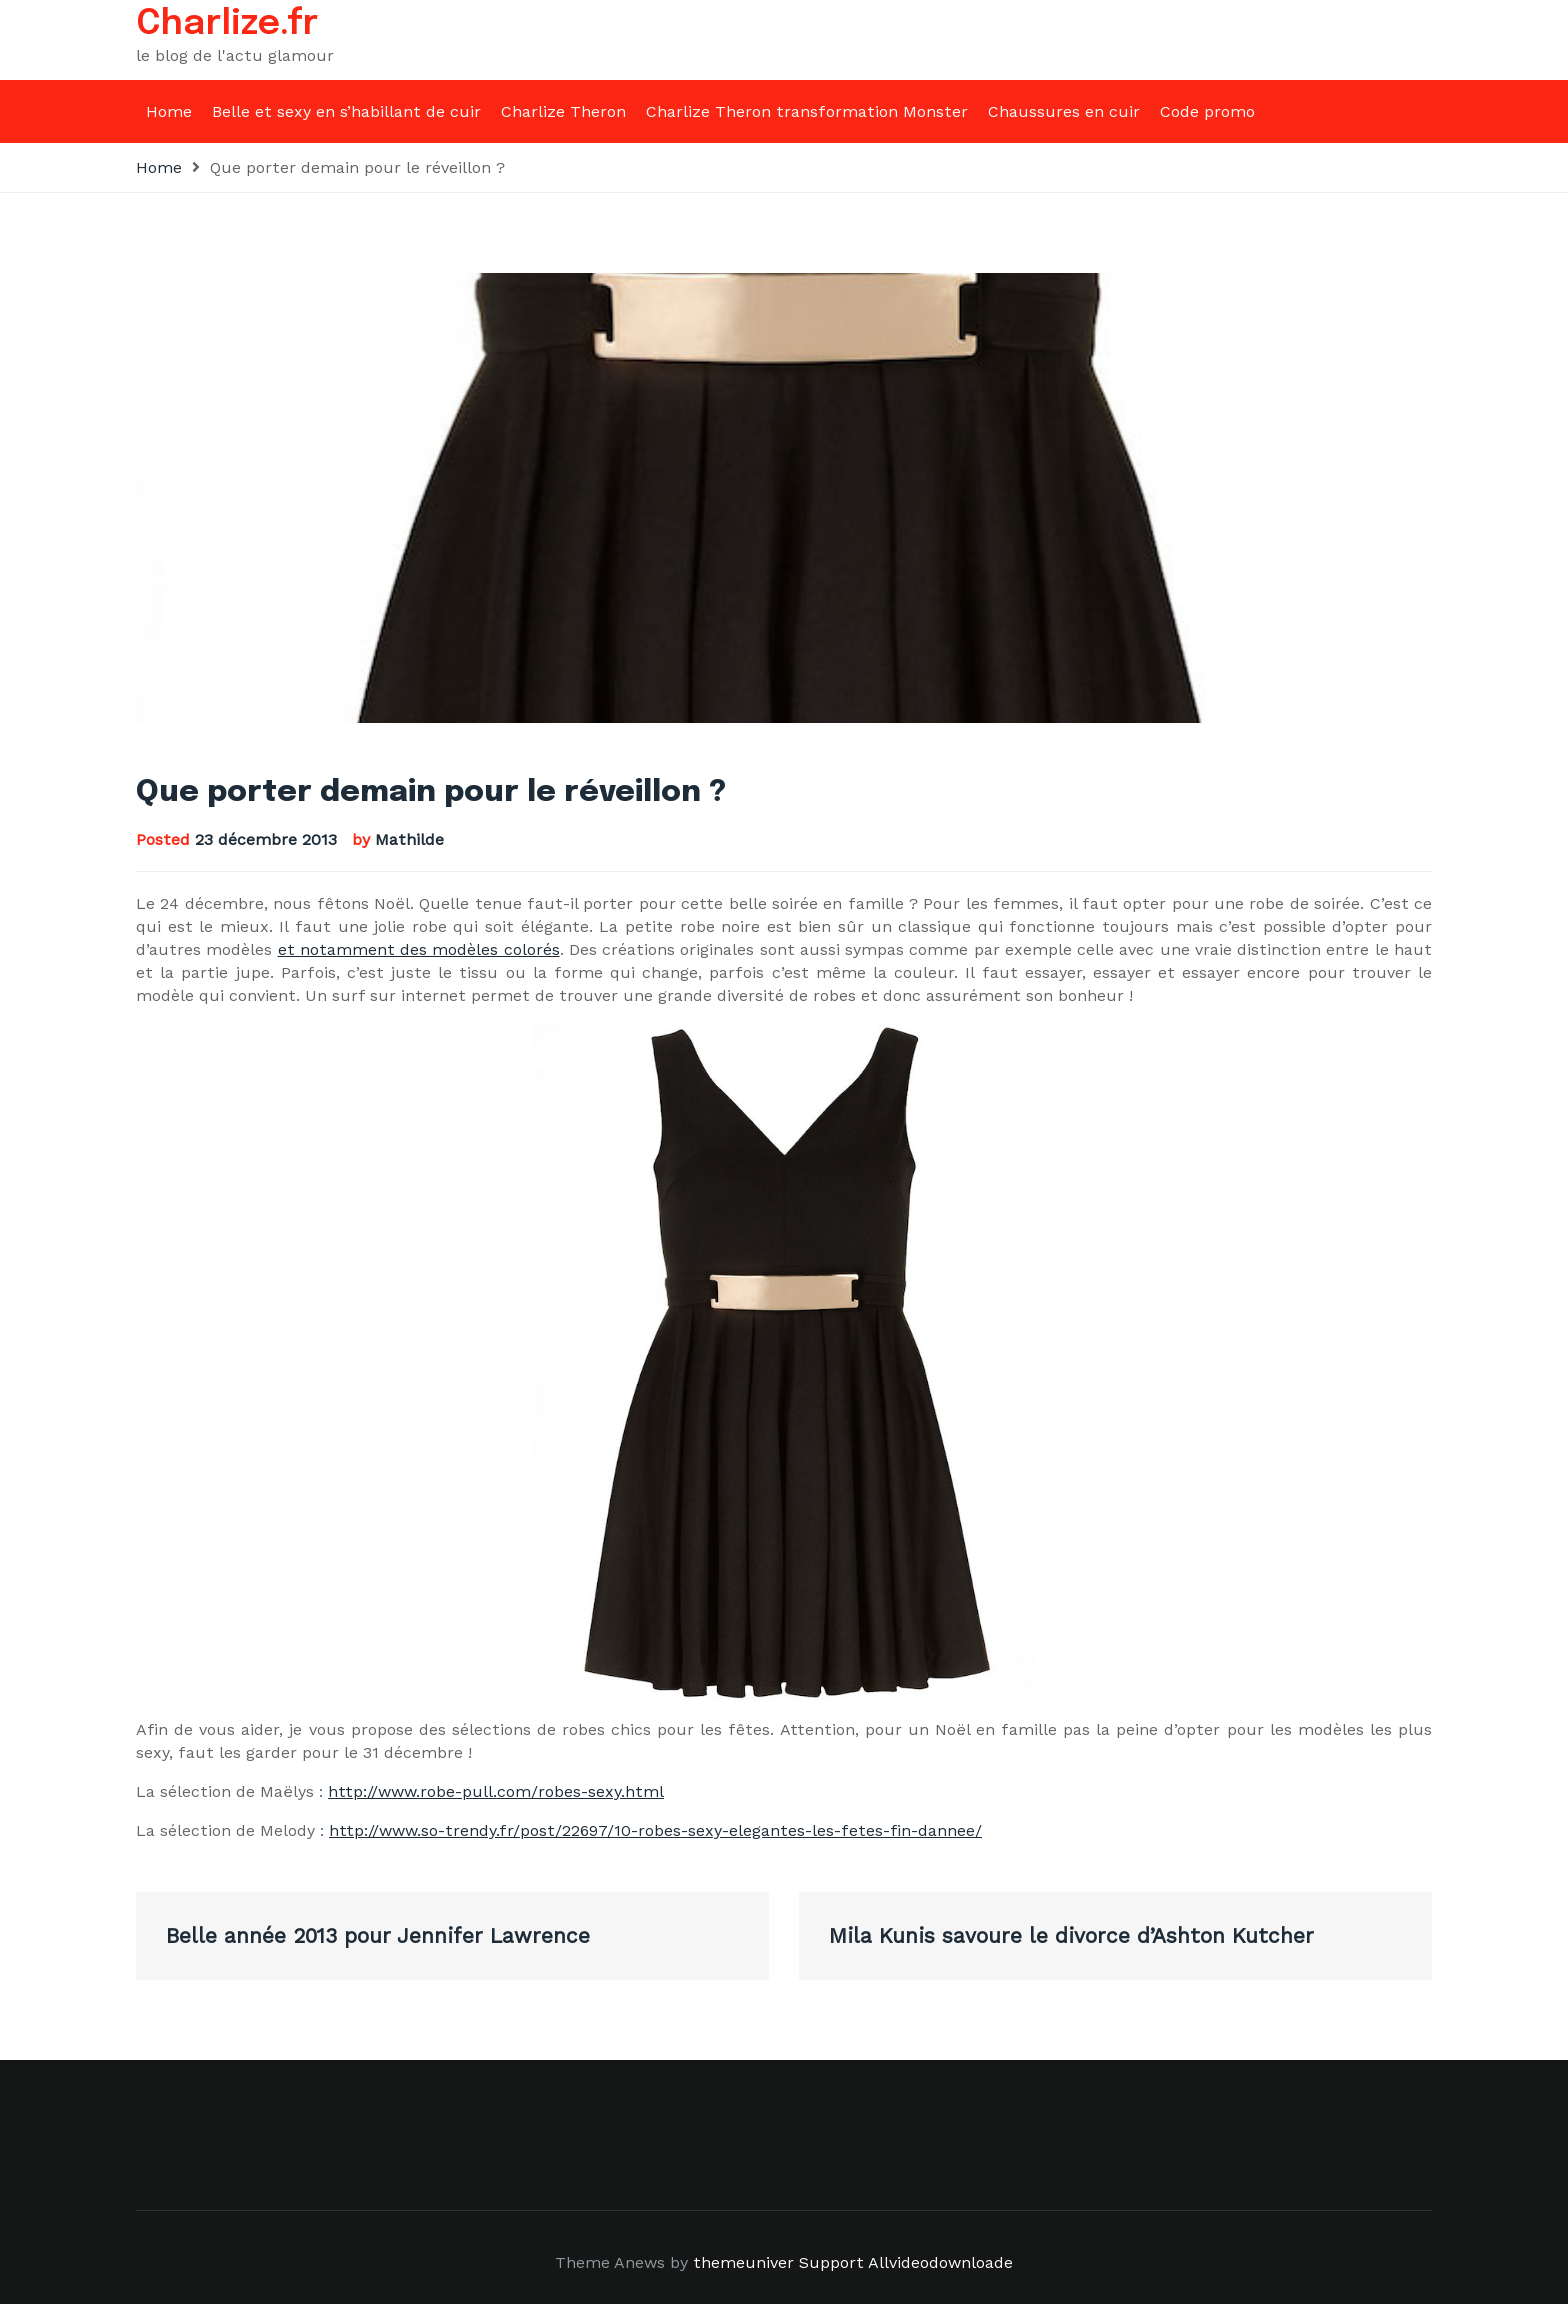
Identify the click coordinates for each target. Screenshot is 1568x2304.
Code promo (1207, 111)
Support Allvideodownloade (906, 2262)
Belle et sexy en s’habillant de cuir (346, 111)
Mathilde (409, 839)
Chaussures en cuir (1064, 111)
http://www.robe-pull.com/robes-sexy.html (496, 1791)
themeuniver (743, 2262)
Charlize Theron (563, 111)
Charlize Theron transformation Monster (807, 111)
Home (169, 111)
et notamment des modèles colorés (419, 949)
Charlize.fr (227, 24)
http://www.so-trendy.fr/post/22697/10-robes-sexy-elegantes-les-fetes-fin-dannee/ (655, 1830)
